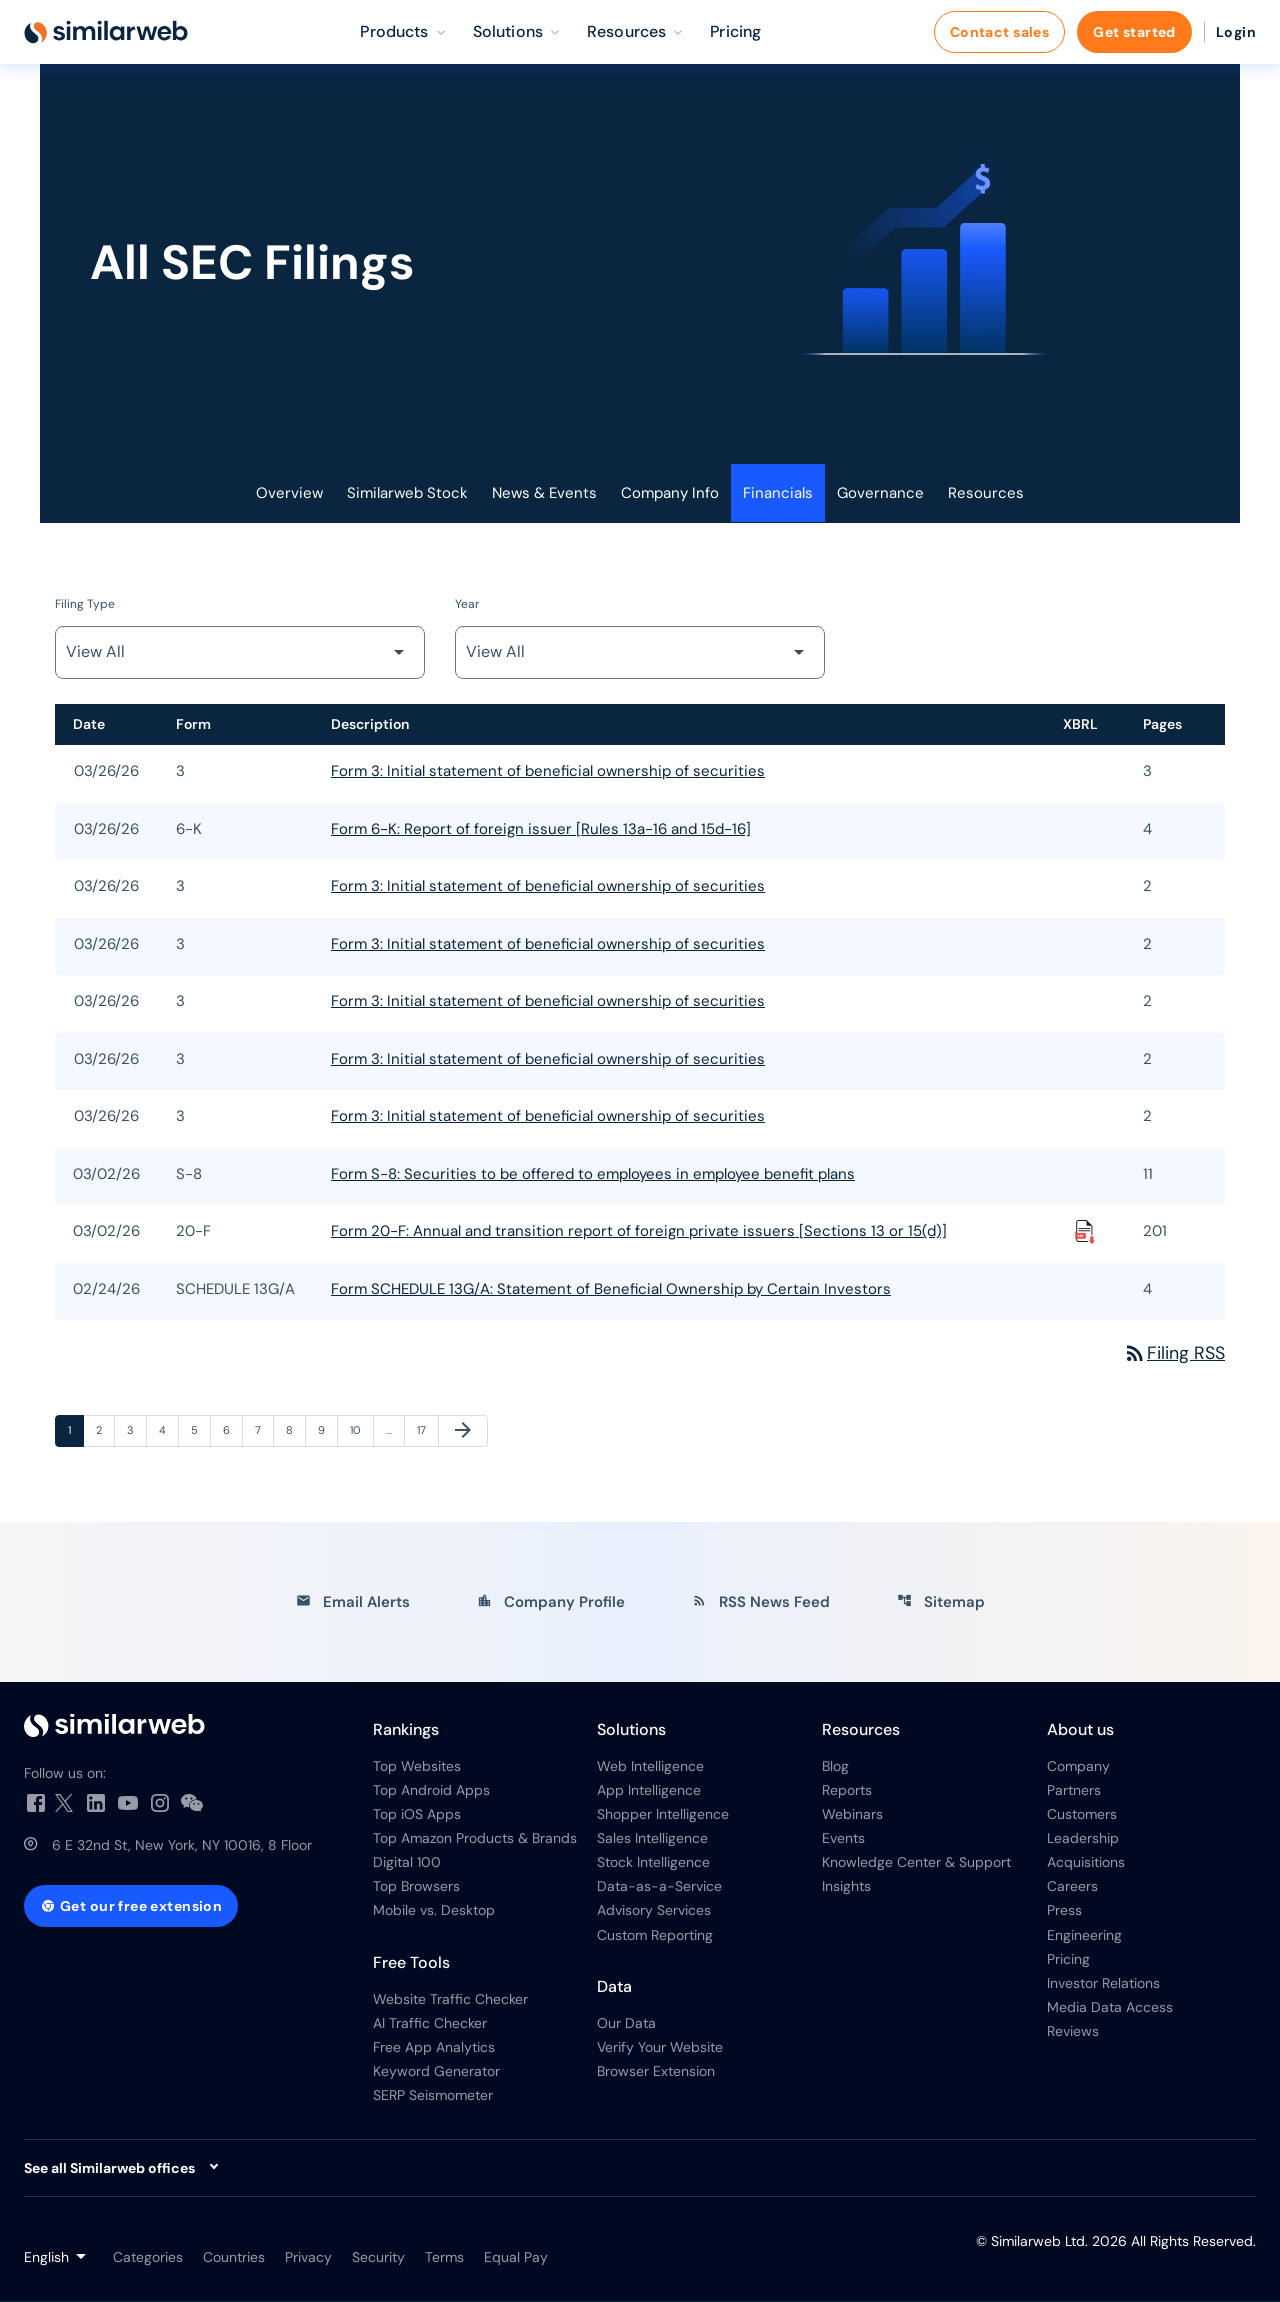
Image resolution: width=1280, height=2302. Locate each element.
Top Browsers (416, 1888)
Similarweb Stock (407, 494)
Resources (986, 494)
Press (1064, 1912)
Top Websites (417, 1767)
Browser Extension (656, 2072)
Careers (1072, 1888)
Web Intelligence (650, 1767)
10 (361, 1430)
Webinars (852, 1815)
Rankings (406, 1730)
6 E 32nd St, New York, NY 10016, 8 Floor (182, 1846)
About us (1080, 1730)
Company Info (670, 494)
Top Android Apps (431, 1791)
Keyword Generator (436, 2072)
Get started (1134, 32)
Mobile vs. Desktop (434, 1912)
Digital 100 (407, 1864)
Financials (778, 494)
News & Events (544, 494)
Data (614, 1987)
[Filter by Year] (640, 653)
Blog (835, 1767)
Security (378, 2258)
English (46, 2258)
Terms (444, 2258)
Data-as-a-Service (659, 1888)
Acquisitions (1086, 1864)
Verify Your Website (660, 2048)
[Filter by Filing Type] (240, 653)
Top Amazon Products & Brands (475, 1839)
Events (843, 1839)
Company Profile (551, 1603)
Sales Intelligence (652, 1839)
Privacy (308, 2258)
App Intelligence (649, 1791)
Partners (1074, 1791)
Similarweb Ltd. (1039, 2242)
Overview (289, 494)
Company (1078, 1767)
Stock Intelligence (653, 1864)
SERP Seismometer (433, 2096)
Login (1236, 32)
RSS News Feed (761, 1603)
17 (427, 1430)
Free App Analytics (434, 2048)
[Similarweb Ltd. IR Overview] (106, 32)
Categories (148, 2258)
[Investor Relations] (182, 1726)
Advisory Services (654, 1912)
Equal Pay (516, 2258)
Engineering (1084, 1936)
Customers (1082, 1815)
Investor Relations (1103, 1984)
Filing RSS (1174, 1354)
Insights (846, 1888)
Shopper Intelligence (663, 1815)
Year (467, 605)
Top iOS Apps (417, 1815)
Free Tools (411, 1963)
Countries (234, 2258)
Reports (847, 1791)
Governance (880, 494)
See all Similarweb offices (109, 2169)
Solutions (631, 1730)
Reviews (1073, 2032)
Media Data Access (1110, 2008)
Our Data (626, 2024)
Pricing (1068, 1960)
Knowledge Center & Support (916, 1864)
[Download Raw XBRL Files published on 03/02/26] (1085, 1233)
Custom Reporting (655, 1936)
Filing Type (85, 605)
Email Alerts (353, 1603)
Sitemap (941, 1603)
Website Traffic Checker (450, 2000)
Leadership (1083, 1839)
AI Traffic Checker (430, 2024)
